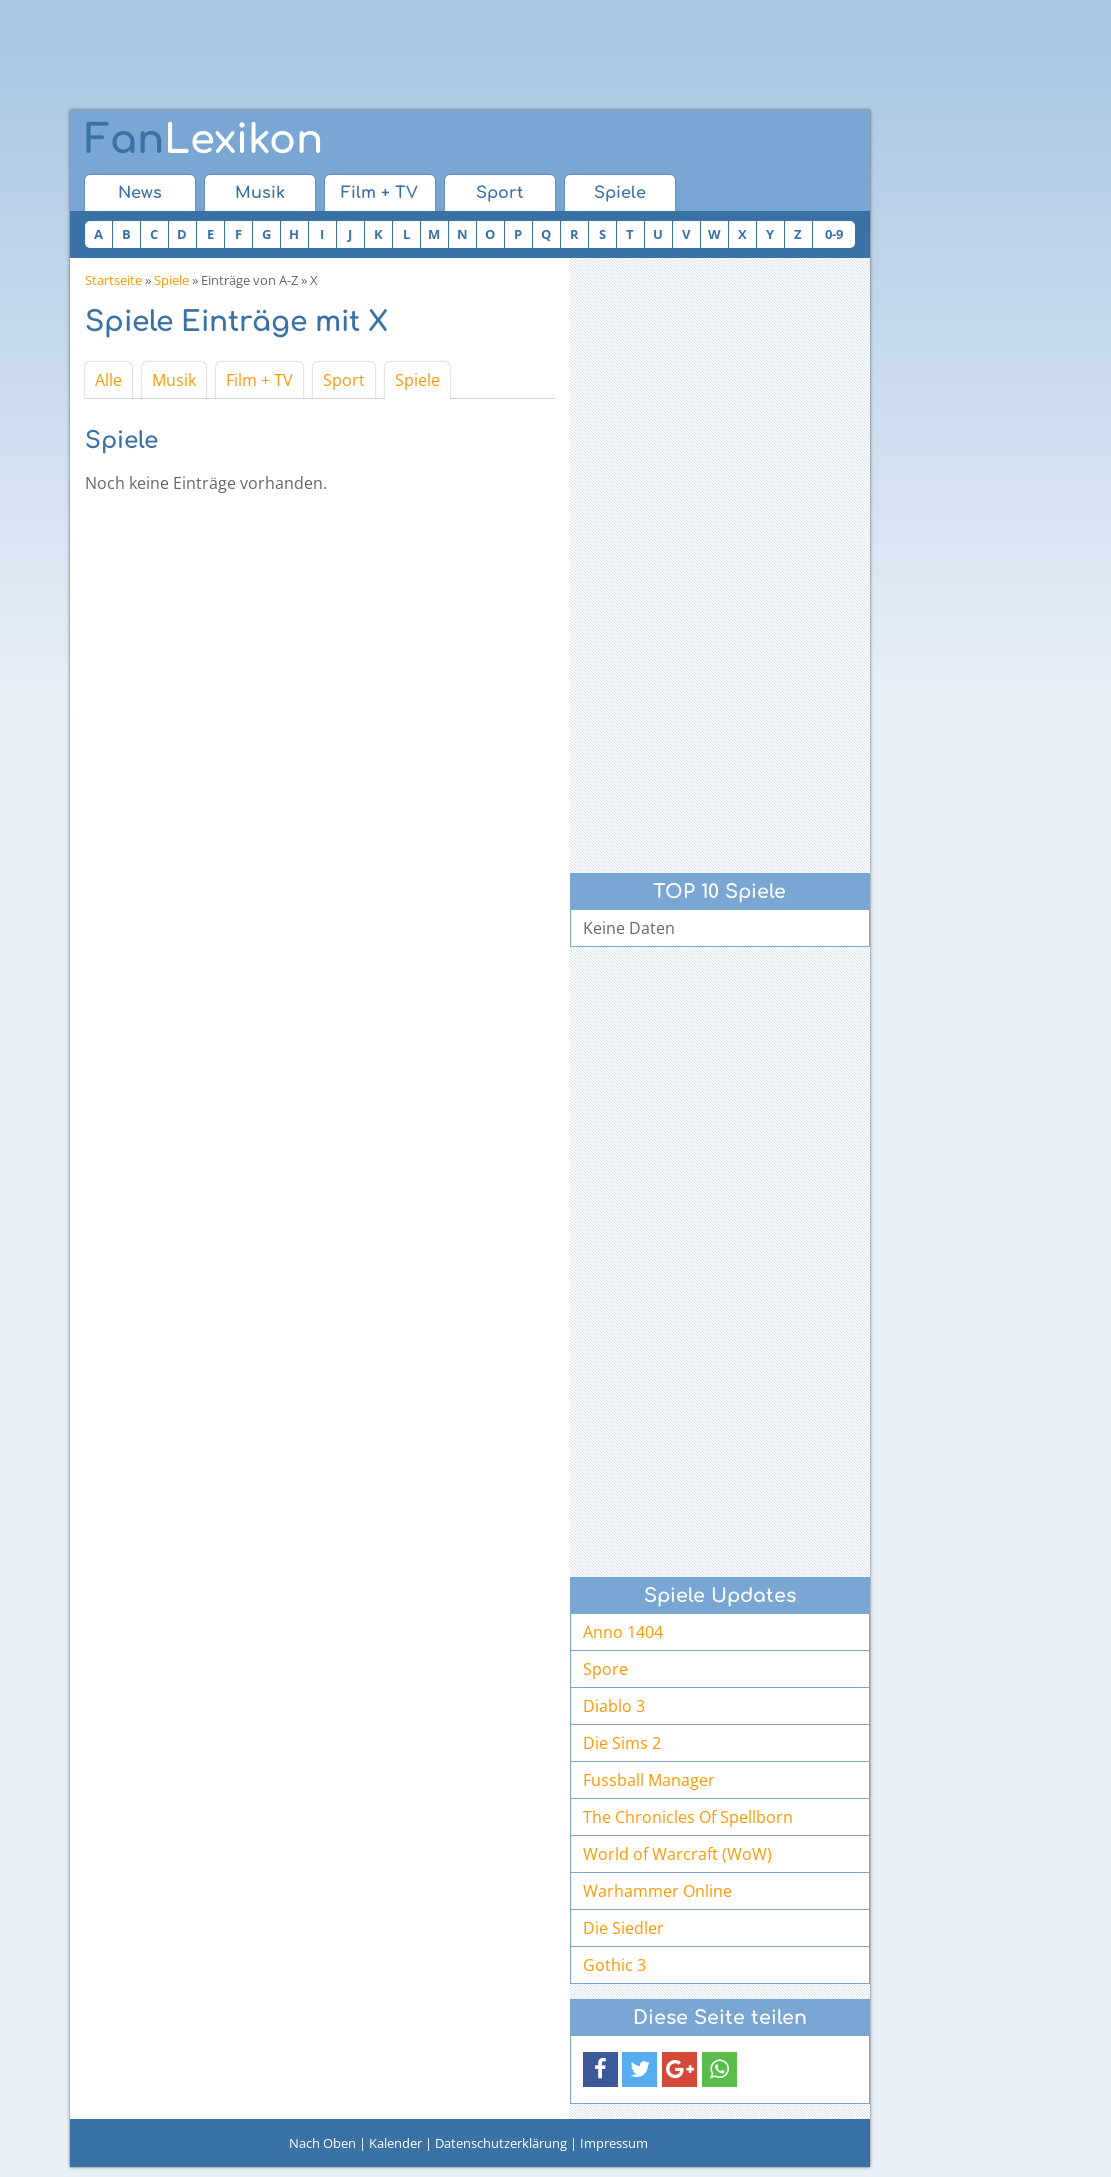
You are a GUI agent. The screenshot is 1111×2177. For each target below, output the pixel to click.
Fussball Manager (649, 1780)
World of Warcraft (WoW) (677, 1854)
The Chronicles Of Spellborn (688, 1817)
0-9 (834, 234)
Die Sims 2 (622, 1743)
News (140, 193)
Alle (108, 380)
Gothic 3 (614, 1965)
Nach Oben (322, 2143)
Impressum (614, 2143)
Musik (260, 193)
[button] (600, 2069)
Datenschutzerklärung (501, 2143)
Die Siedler (623, 1928)
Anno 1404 (623, 1632)
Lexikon (204, 140)
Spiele (620, 193)
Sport (499, 193)
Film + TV (379, 193)
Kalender (395, 2143)
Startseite (113, 280)
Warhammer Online (657, 1891)
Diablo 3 (614, 1706)
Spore (605, 1669)
